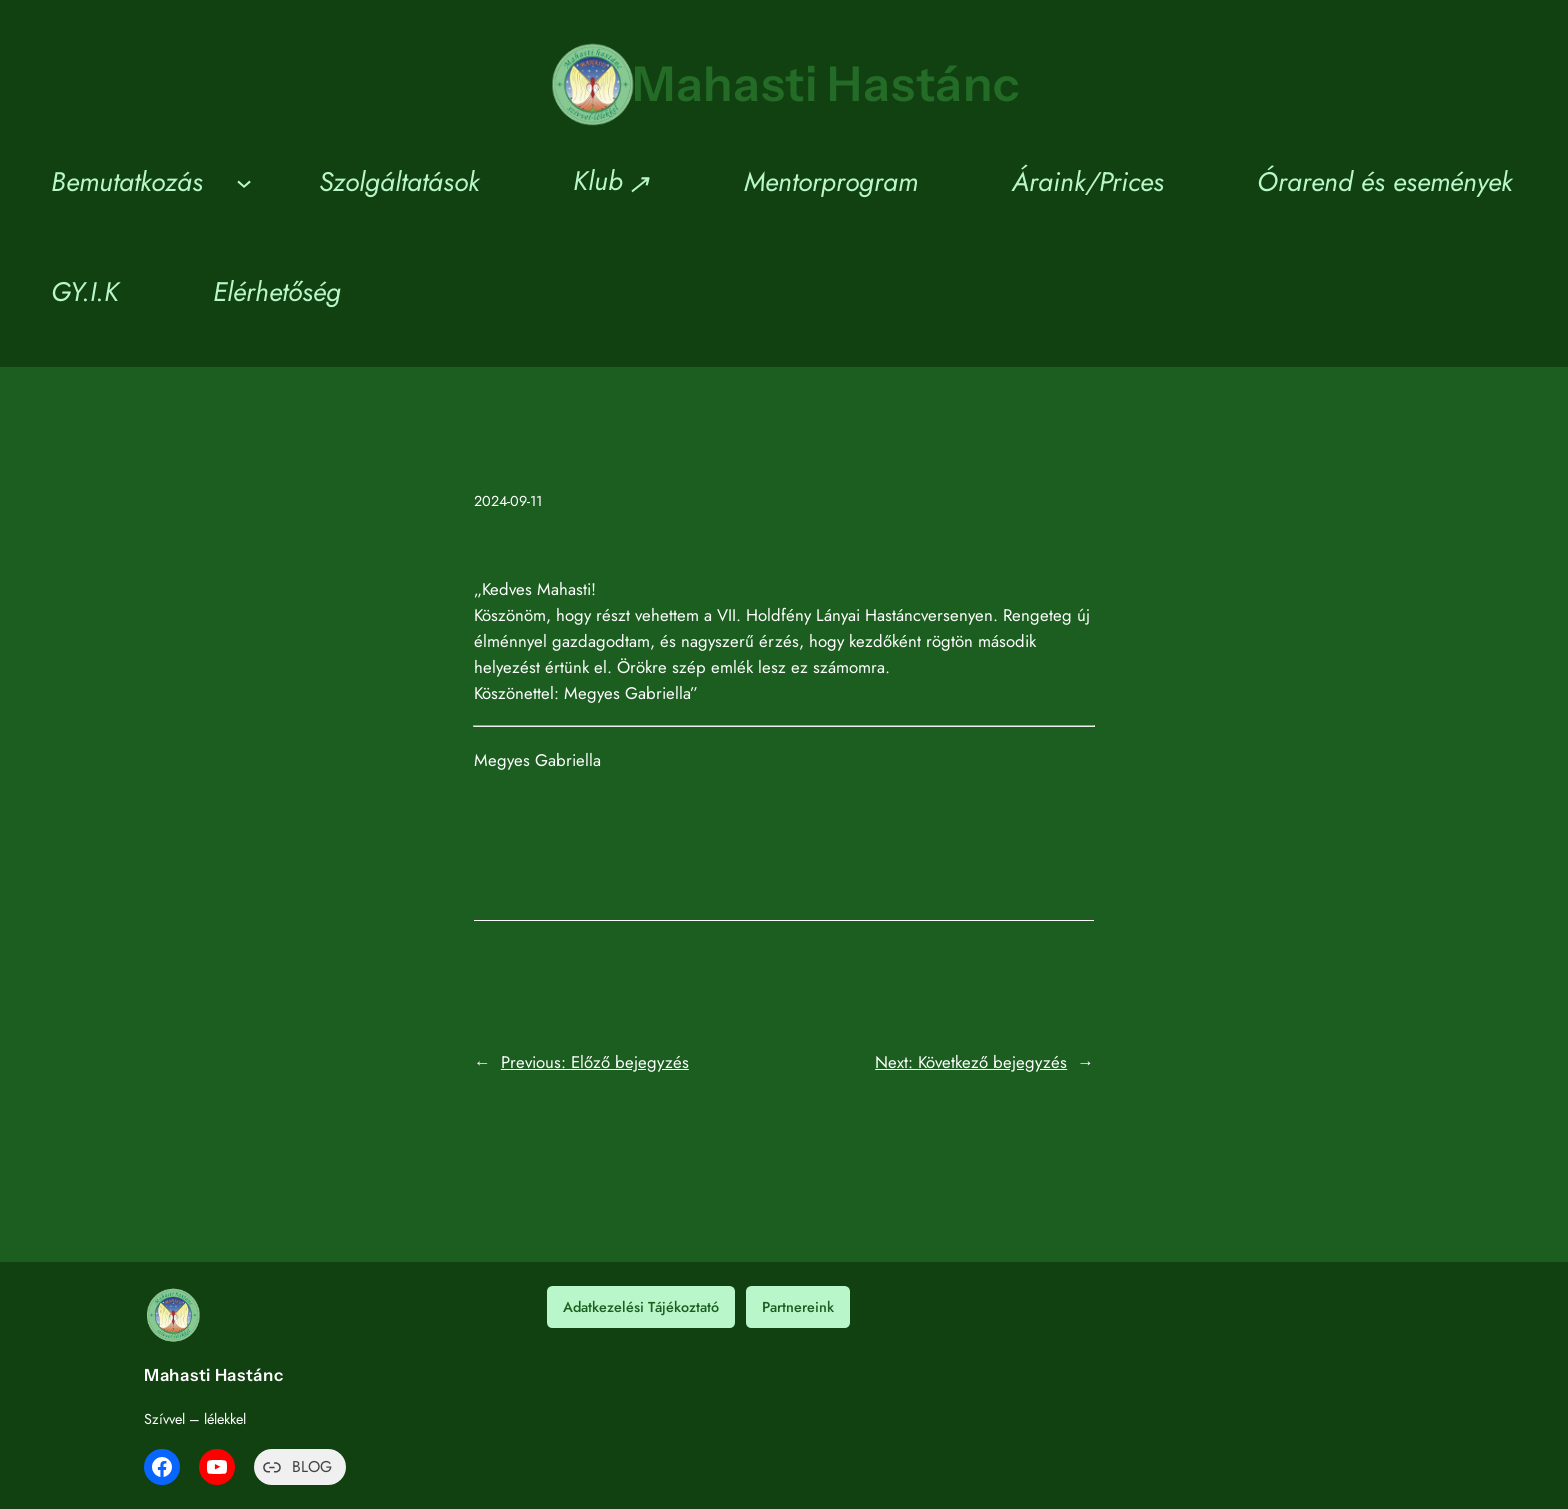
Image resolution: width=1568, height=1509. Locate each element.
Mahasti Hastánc (826, 83)
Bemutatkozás (127, 181)
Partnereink (798, 1307)
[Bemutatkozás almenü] (244, 182)
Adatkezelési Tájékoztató (641, 1307)
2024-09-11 (508, 501)
